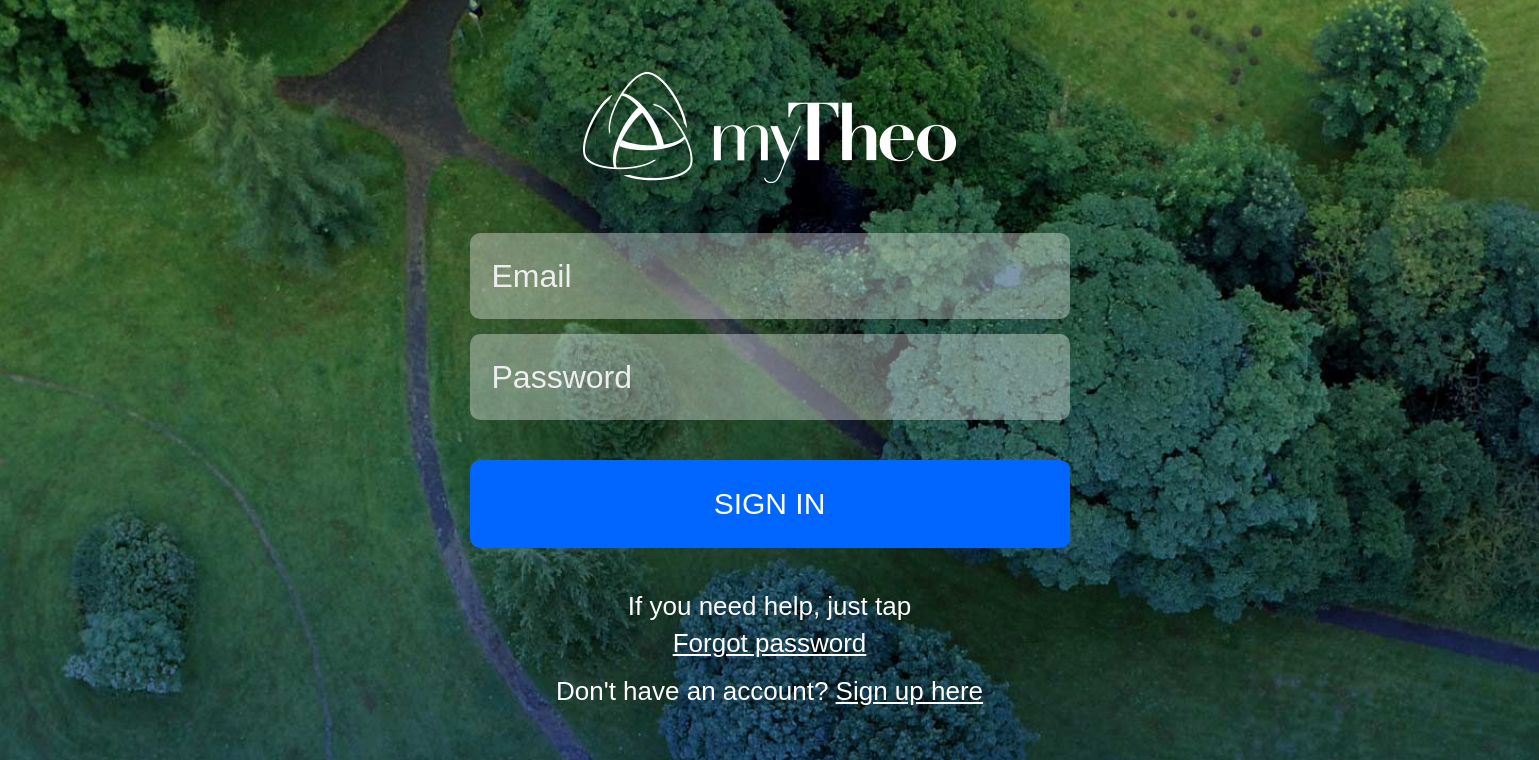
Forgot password (770, 643)
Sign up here (909, 691)
